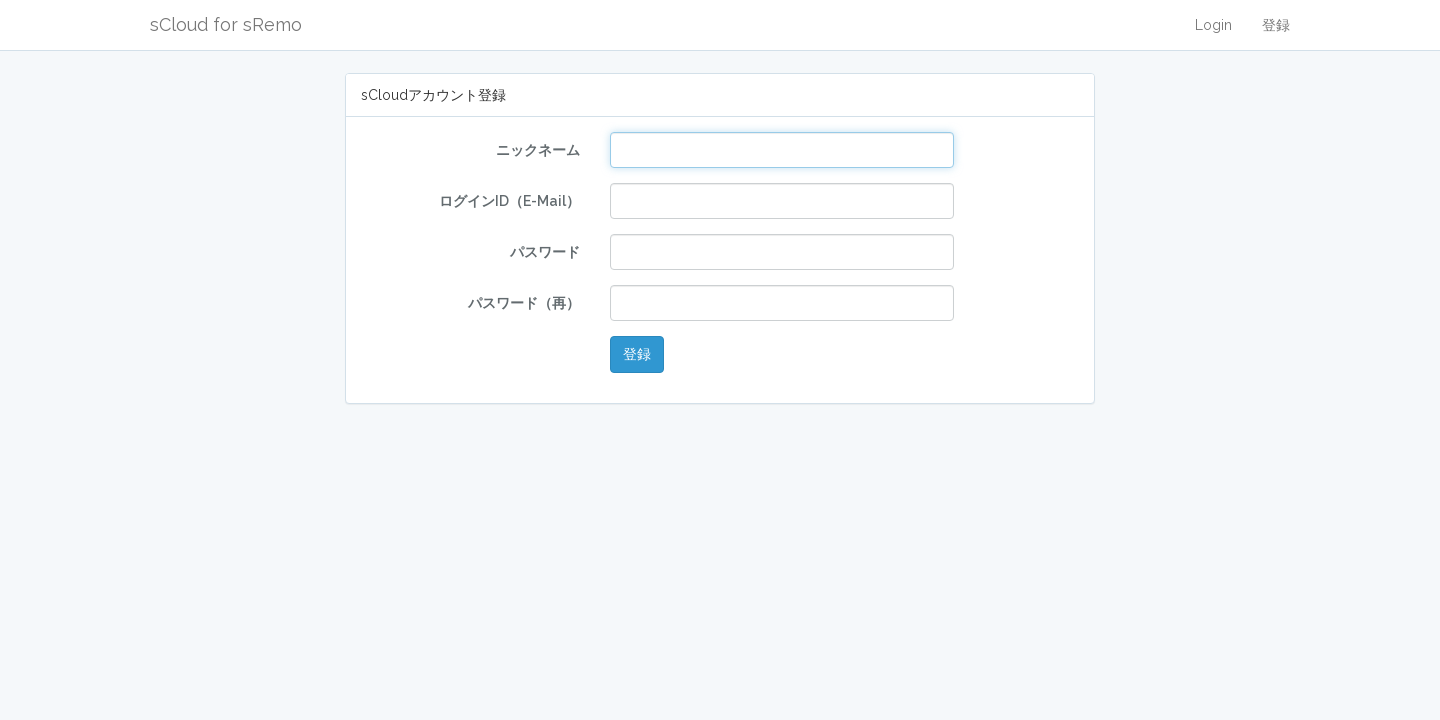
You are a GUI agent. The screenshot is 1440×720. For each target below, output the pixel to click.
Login (1213, 25)
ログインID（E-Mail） (509, 201)
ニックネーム (538, 150)
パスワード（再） (524, 303)
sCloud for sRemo (226, 24)
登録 (1276, 25)
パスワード (545, 252)
